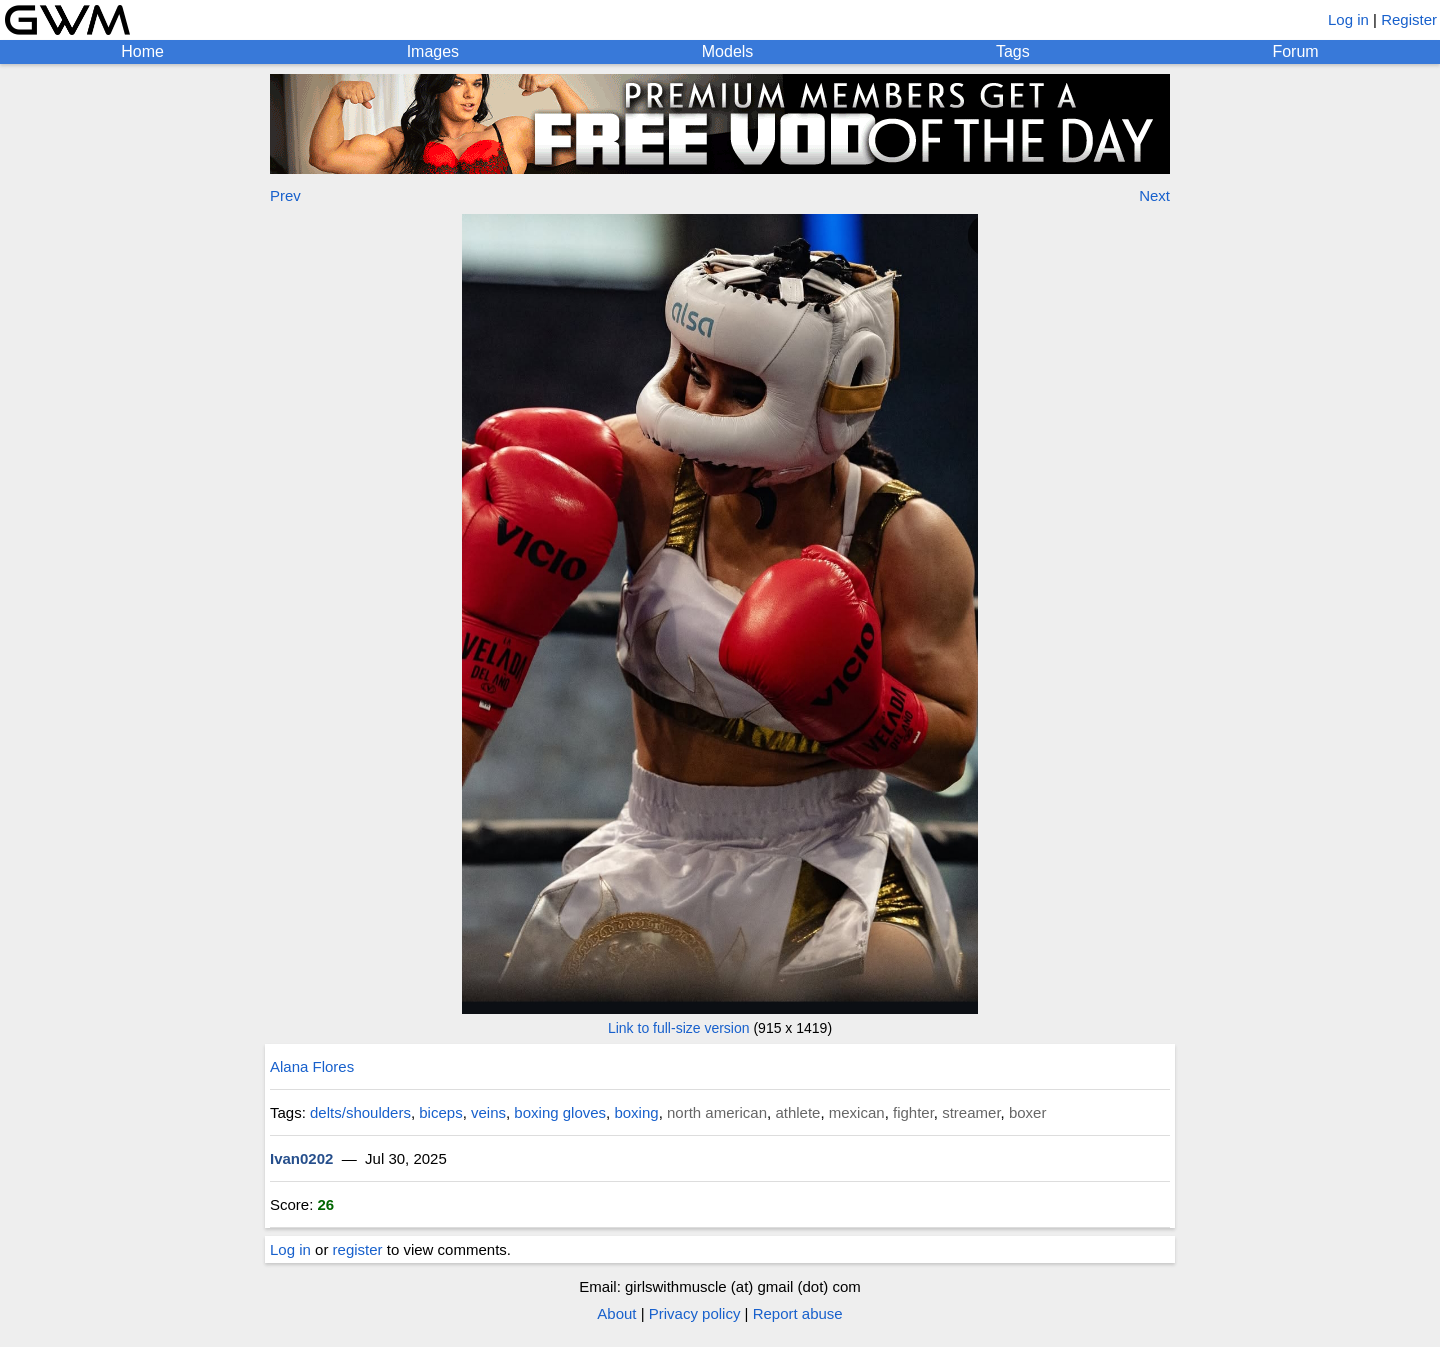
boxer (1028, 1112)
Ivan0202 (301, 1158)
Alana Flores (312, 1066)
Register (1409, 19)
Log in (1348, 19)
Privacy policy (695, 1313)
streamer (971, 1112)
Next (1154, 195)
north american (717, 1112)
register (358, 1249)
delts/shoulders (360, 1112)
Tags (1013, 51)
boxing (636, 1112)
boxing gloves (560, 1112)
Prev (285, 195)
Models (728, 51)
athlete (797, 1112)
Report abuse (798, 1313)
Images (433, 51)
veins (488, 1112)
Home (142, 51)
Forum (1295, 51)
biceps (440, 1112)
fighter (913, 1112)
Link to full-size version (679, 1028)
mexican (857, 1112)
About (616, 1313)
